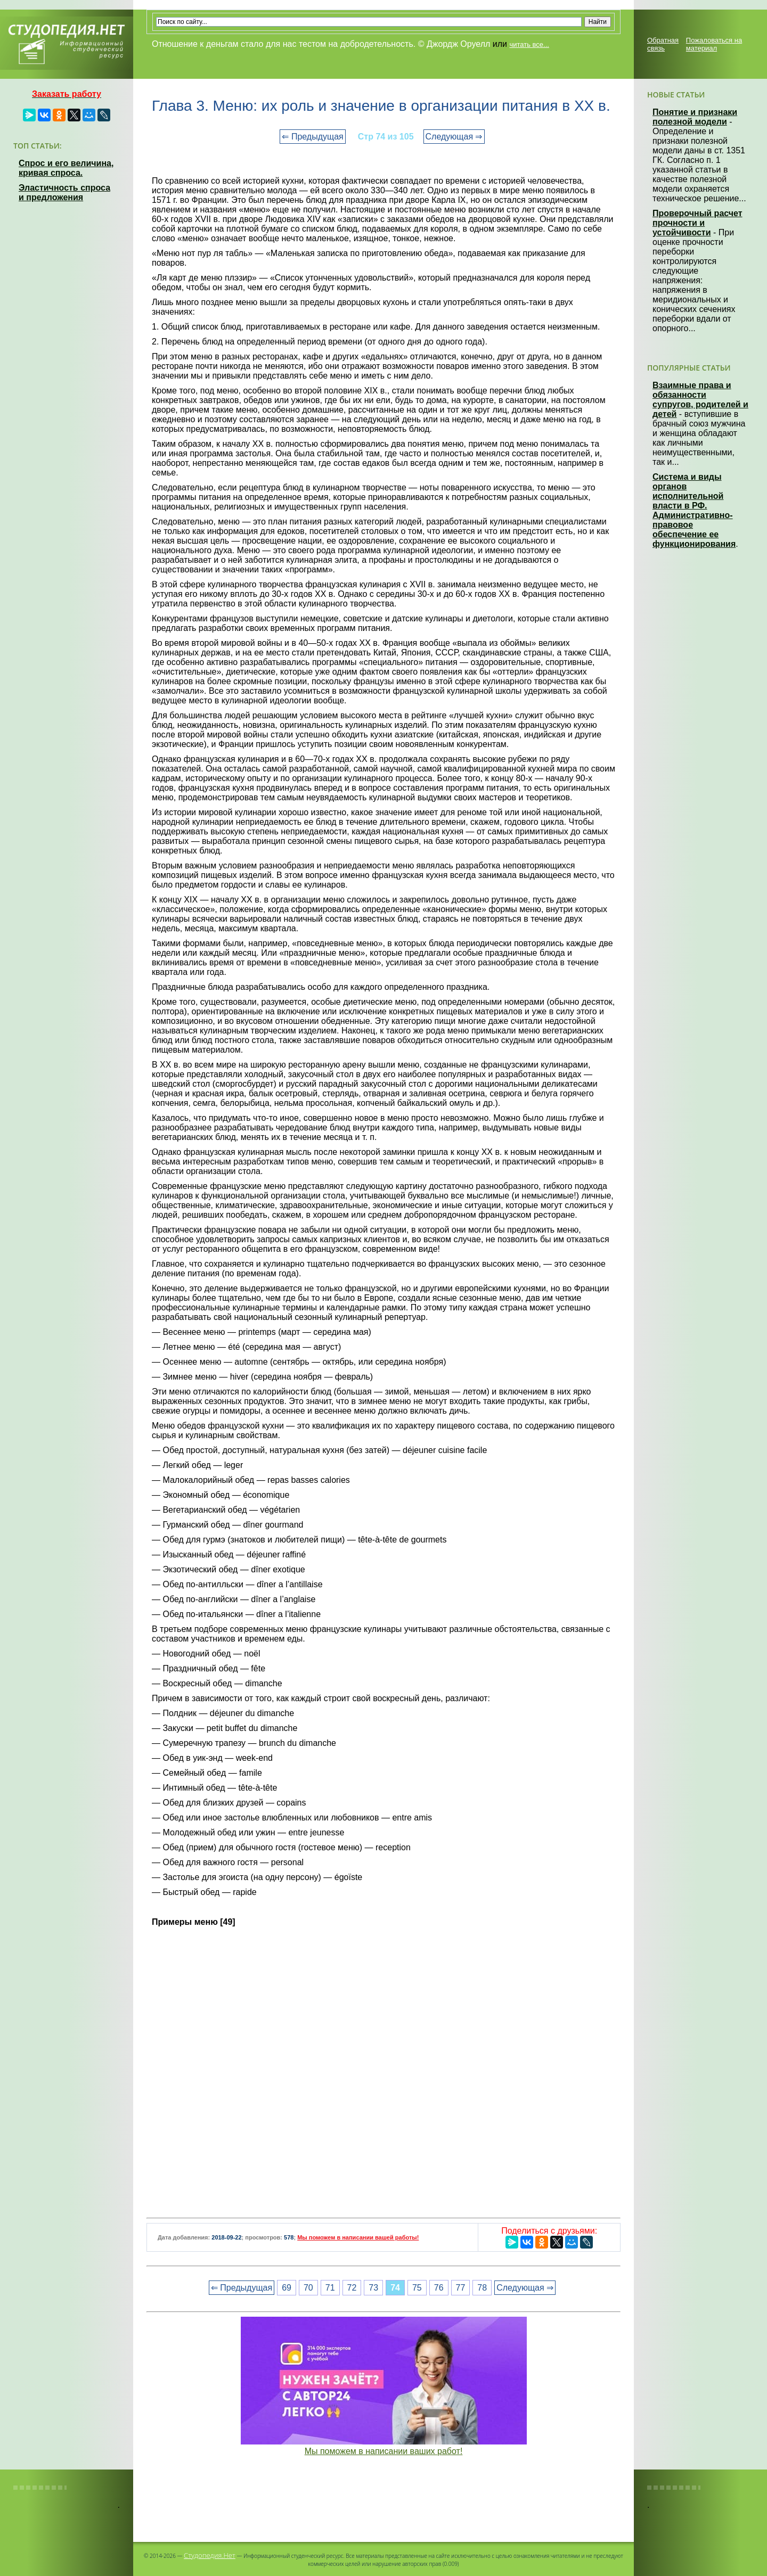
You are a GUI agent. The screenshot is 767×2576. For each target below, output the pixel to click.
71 (330, 2287)
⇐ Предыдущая (312, 136)
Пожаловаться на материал (714, 44)
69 (286, 2287)
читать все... (529, 44)
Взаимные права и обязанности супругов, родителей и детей (700, 400)
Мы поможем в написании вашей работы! (358, 2237)
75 (417, 2287)
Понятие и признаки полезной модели (694, 117)
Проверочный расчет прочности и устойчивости (697, 223)
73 (373, 2287)
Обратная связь (663, 44)
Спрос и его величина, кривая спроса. (66, 168)
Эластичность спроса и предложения (64, 192)
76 (439, 2287)
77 (461, 2287)
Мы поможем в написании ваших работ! (384, 2451)
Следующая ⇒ (454, 136)
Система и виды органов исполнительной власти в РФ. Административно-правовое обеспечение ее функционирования (694, 510)
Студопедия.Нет (209, 2555)
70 (308, 2287)
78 (482, 2287)
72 (352, 2287)
